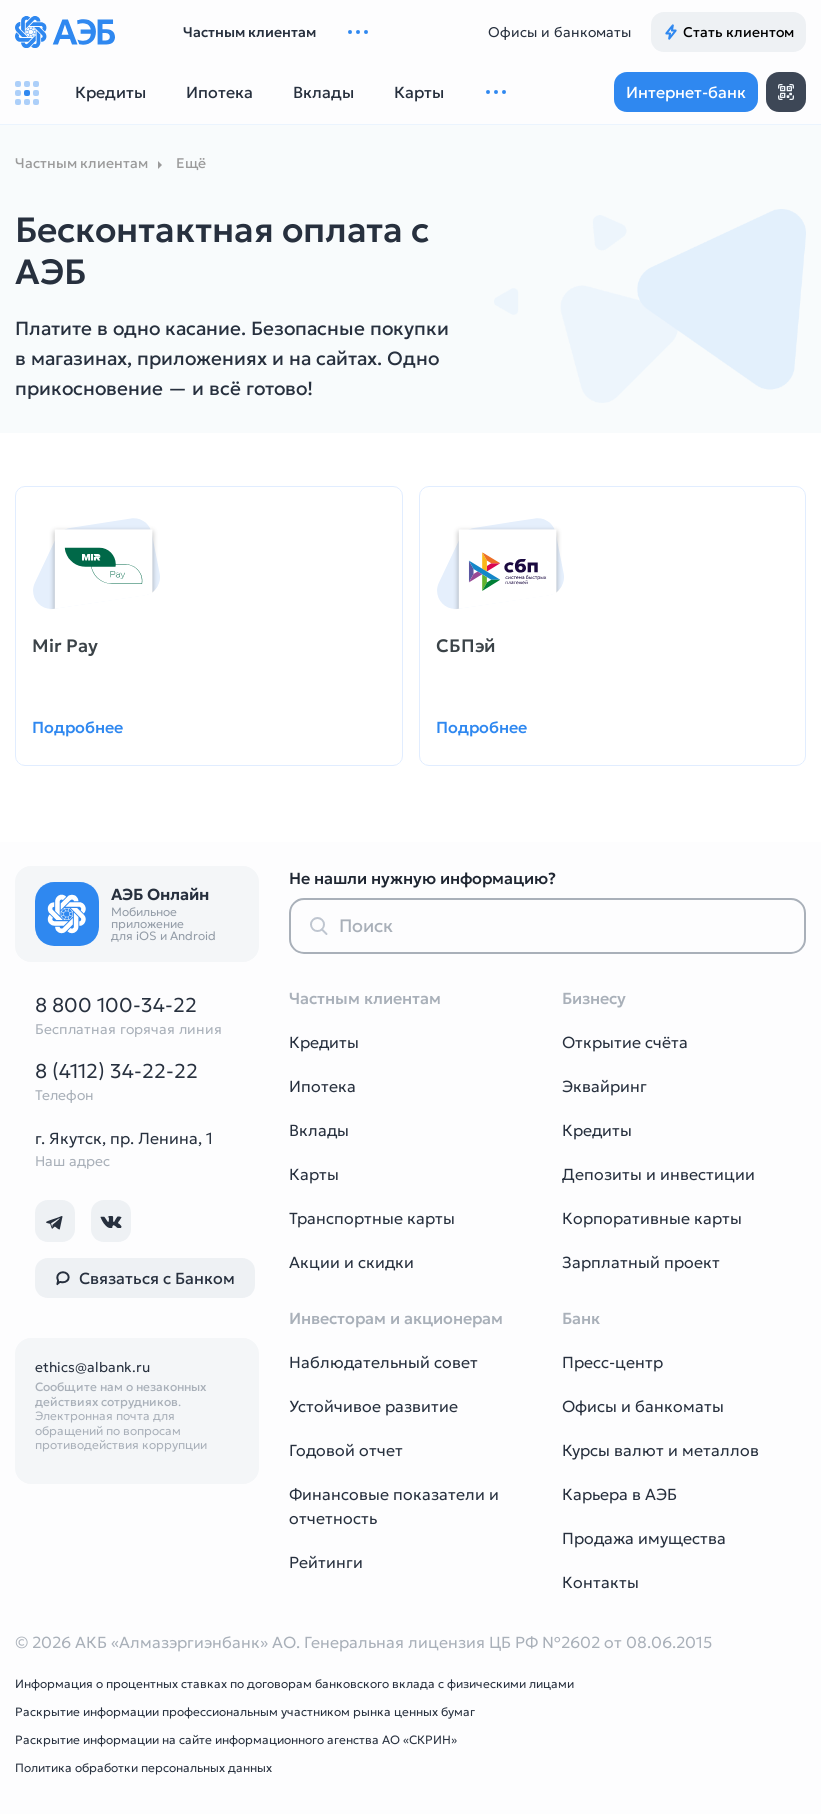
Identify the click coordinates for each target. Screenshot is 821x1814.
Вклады (319, 1130)
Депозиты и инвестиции (658, 1174)
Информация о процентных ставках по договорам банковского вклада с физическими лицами (294, 1683)
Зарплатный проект (641, 1262)
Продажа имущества (644, 1538)
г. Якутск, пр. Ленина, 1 (124, 1138)
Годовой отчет (346, 1450)
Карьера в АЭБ (619, 1494)
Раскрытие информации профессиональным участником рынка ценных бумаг (245, 1711)
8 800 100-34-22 (116, 1005)
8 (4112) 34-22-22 (116, 1071)
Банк (581, 1318)
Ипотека (322, 1086)
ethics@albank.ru (92, 1367)
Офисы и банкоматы (559, 32)
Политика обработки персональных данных (143, 1767)
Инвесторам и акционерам (396, 1318)
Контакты (600, 1582)
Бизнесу (594, 998)
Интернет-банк (686, 92)
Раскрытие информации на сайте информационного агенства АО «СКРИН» (236, 1739)
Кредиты (324, 1042)
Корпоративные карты (652, 1218)
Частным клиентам (249, 32)
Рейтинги (326, 1562)
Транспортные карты (372, 1218)
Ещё (191, 163)
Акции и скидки (351, 1262)
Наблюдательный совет (383, 1362)
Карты (314, 1174)
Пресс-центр (612, 1362)
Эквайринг (604, 1086)
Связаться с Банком (145, 1278)
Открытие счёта (625, 1042)
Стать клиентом (728, 32)
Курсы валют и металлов (660, 1450)
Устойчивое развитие (373, 1406)
